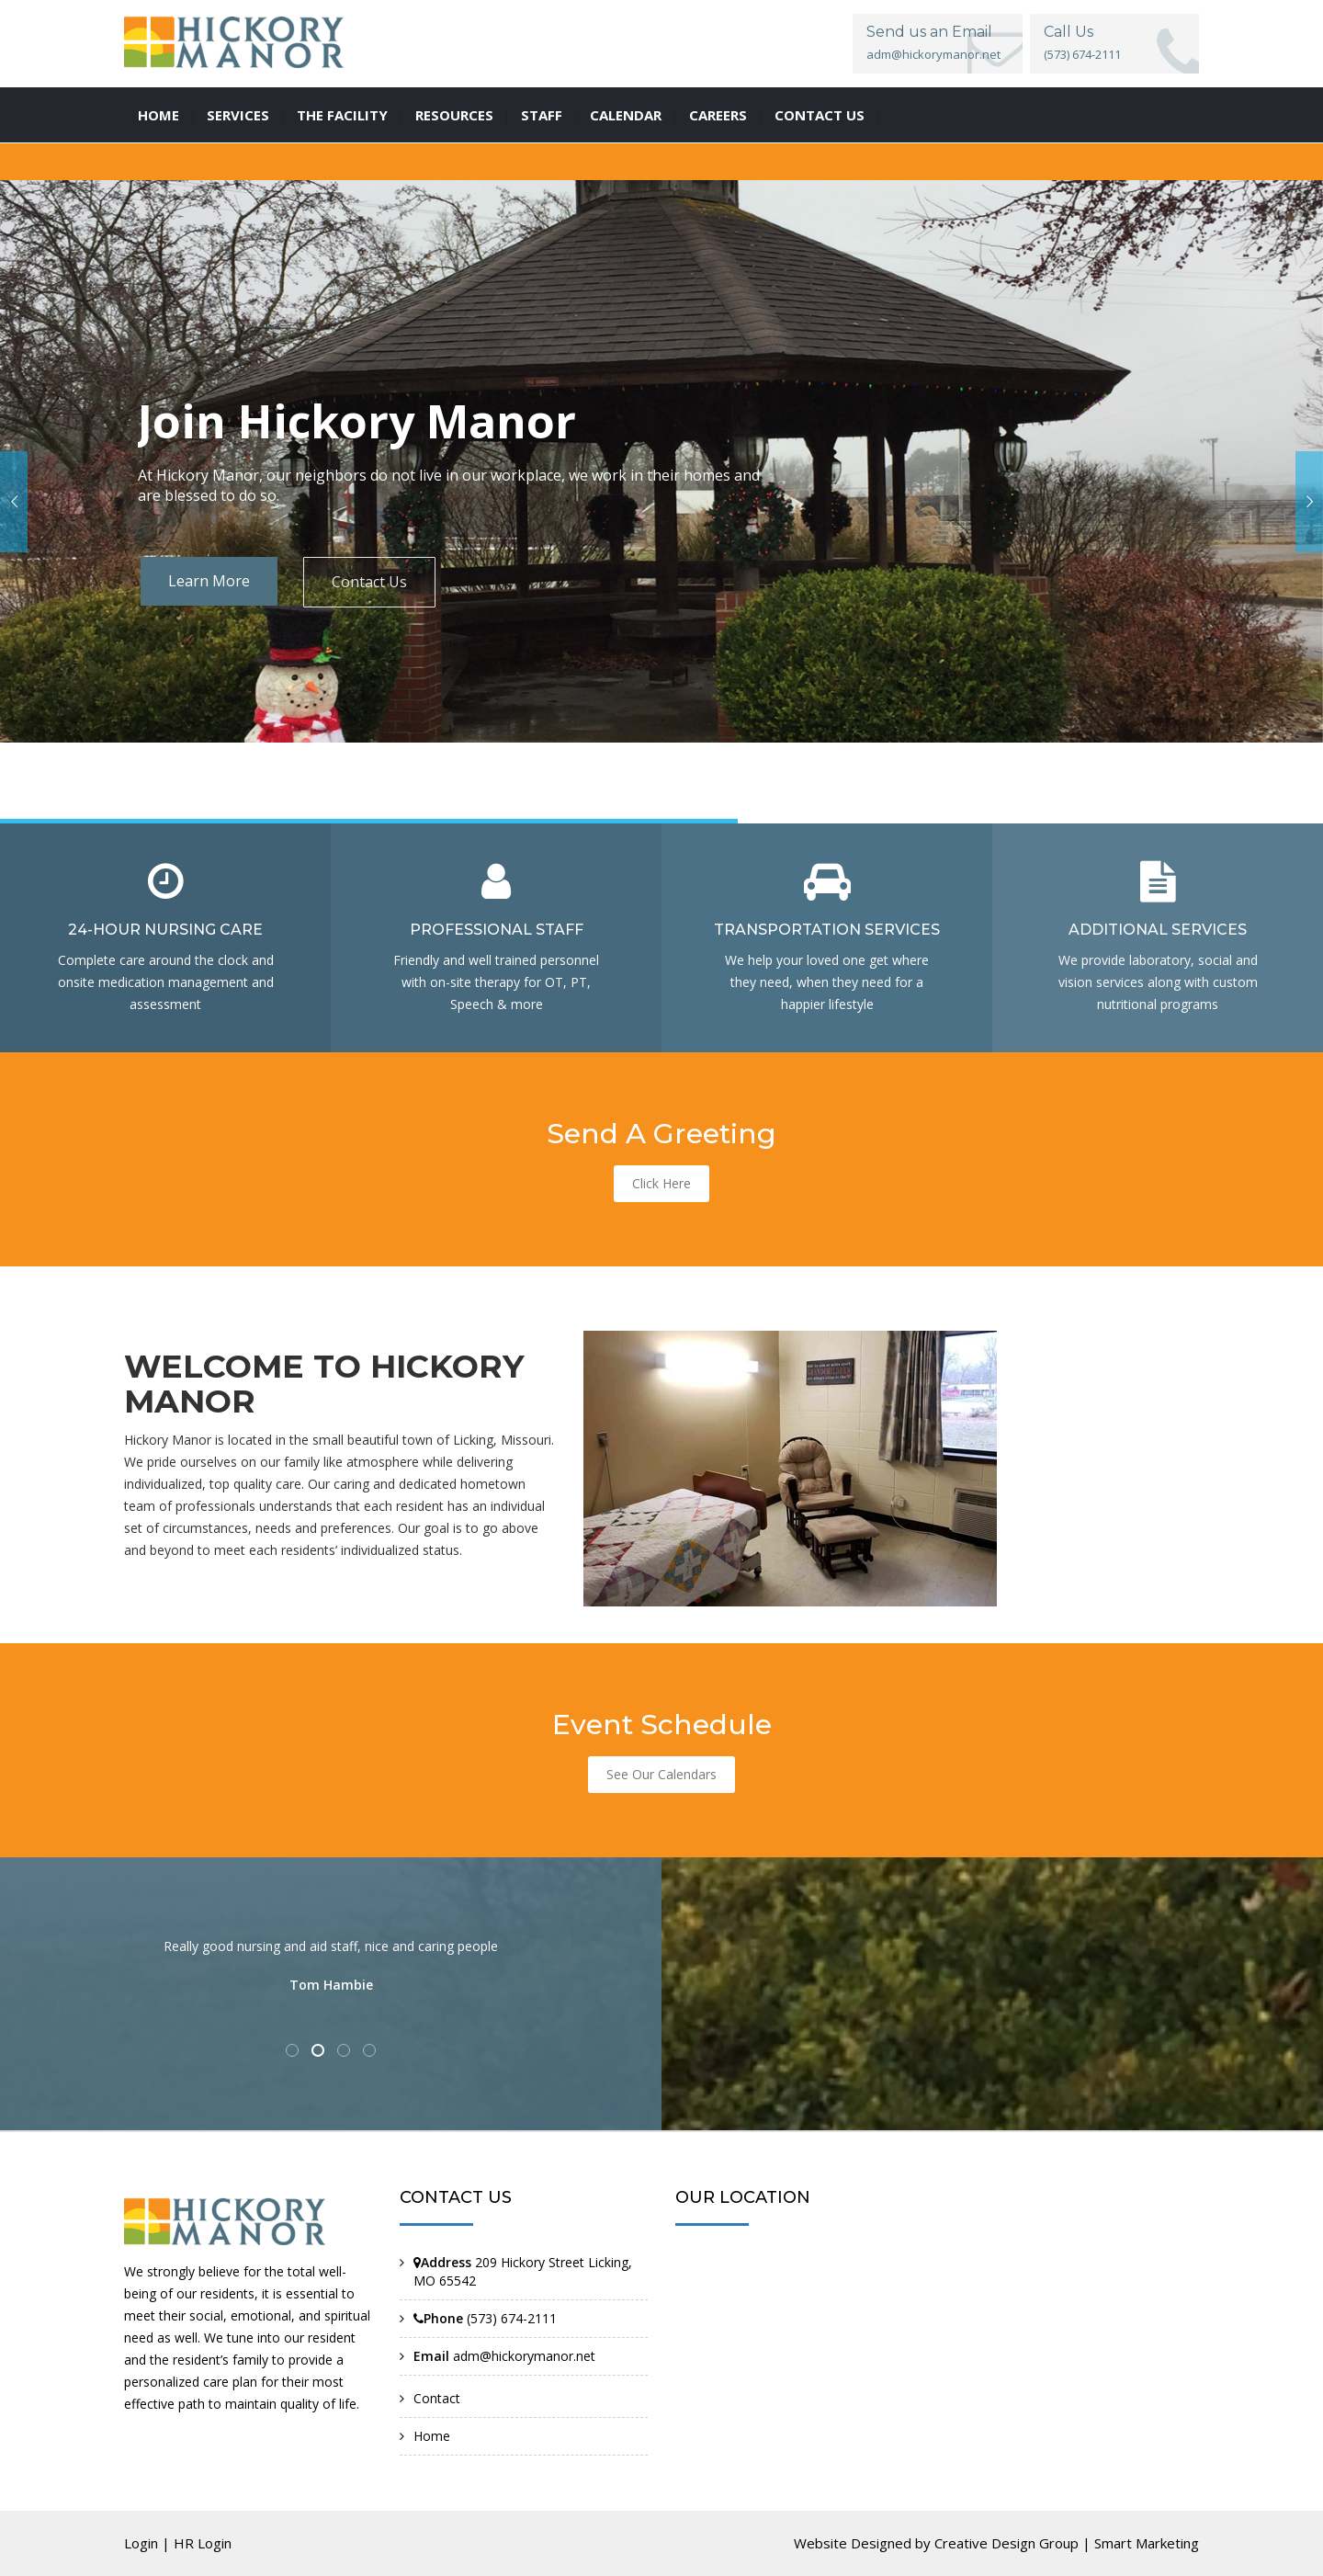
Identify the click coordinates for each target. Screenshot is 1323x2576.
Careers (718, 115)
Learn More (209, 581)
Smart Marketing (1146, 2543)
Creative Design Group (1006, 2543)
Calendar (626, 115)
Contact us (820, 115)
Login (141, 2543)
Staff (541, 115)
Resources (454, 115)
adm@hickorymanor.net (933, 54)
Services (238, 115)
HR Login (203, 2543)
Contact (436, 2398)
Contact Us (369, 582)
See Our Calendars (661, 1774)
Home (158, 115)
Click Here (661, 1183)
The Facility (342, 115)
